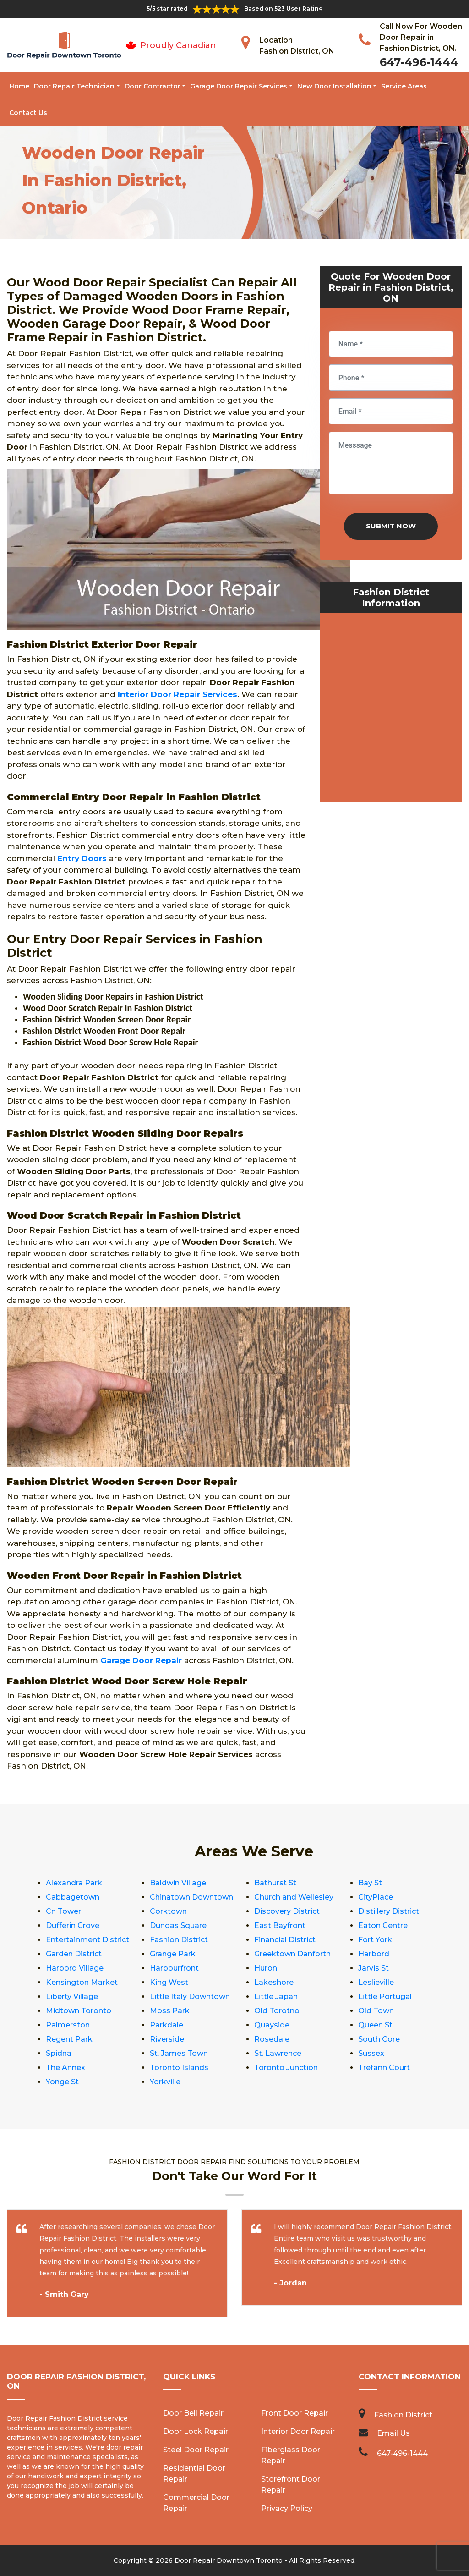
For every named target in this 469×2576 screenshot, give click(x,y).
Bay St (370, 1882)
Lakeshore (274, 1982)
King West (169, 1982)
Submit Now (391, 526)
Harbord (373, 1954)
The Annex (65, 2067)
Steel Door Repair (196, 2449)
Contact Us (28, 113)
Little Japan (276, 1996)
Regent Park (69, 2039)
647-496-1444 (419, 62)
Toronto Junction (286, 2067)
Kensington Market (82, 1982)
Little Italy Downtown (190, 1996)
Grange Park (173, 1954)
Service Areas (404, 86)
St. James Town (179, 2053)
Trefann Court (384, 2067)
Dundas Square (178, 1925)
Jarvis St (373, 1968)
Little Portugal (385, 1996)
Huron (265, 1968)
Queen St (375, 2025)
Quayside (271, 2025)
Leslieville (376, 1982)
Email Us (393, 2433)
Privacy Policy (286, 2508)
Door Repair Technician (74, 86)
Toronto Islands (179, 2067)
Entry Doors (82, 858)
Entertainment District (87, 1939)
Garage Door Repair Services (238, 86)
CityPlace (375, 1897)
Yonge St (62, 2081)
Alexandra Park (74, 1882)
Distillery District (388, 1911)
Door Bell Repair (193, 2413)
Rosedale (271, 2039)
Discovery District (287, 1911)
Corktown (168, 1911)
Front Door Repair (294, 2413)
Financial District (285, 1939)
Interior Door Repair (298, 2431)
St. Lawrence (277, 2053)
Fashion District (179, 1939)
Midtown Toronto (78, 2010)
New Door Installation (334, 86)
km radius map (391, 710)
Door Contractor (152, 86)
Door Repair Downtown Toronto (229, 2560)
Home (19, 86)
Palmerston (68, 2025)
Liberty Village (72, 1996)
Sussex (371, 2053)
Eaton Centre (383, 1925)
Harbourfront (174, 1968)
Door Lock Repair (195, 2431)
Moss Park (170, 2010)
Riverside (167, 2039)
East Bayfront (279, 1925)
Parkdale (166, 2025)
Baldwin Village (178, 1882)
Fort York (375, 1939)
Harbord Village (75, 1968)
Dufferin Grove (72, 1925)
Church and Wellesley (293, 1897)
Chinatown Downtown (191, 1897)
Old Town (376, 2010)
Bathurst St (275, 1882)
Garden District (74, 1954)
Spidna (58, 2053)
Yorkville (165, 2081)
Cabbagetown (72, 1897)
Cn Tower (63, 1911)
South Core (379, 2039)
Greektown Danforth (292, 1954)
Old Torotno (277, 2010)
